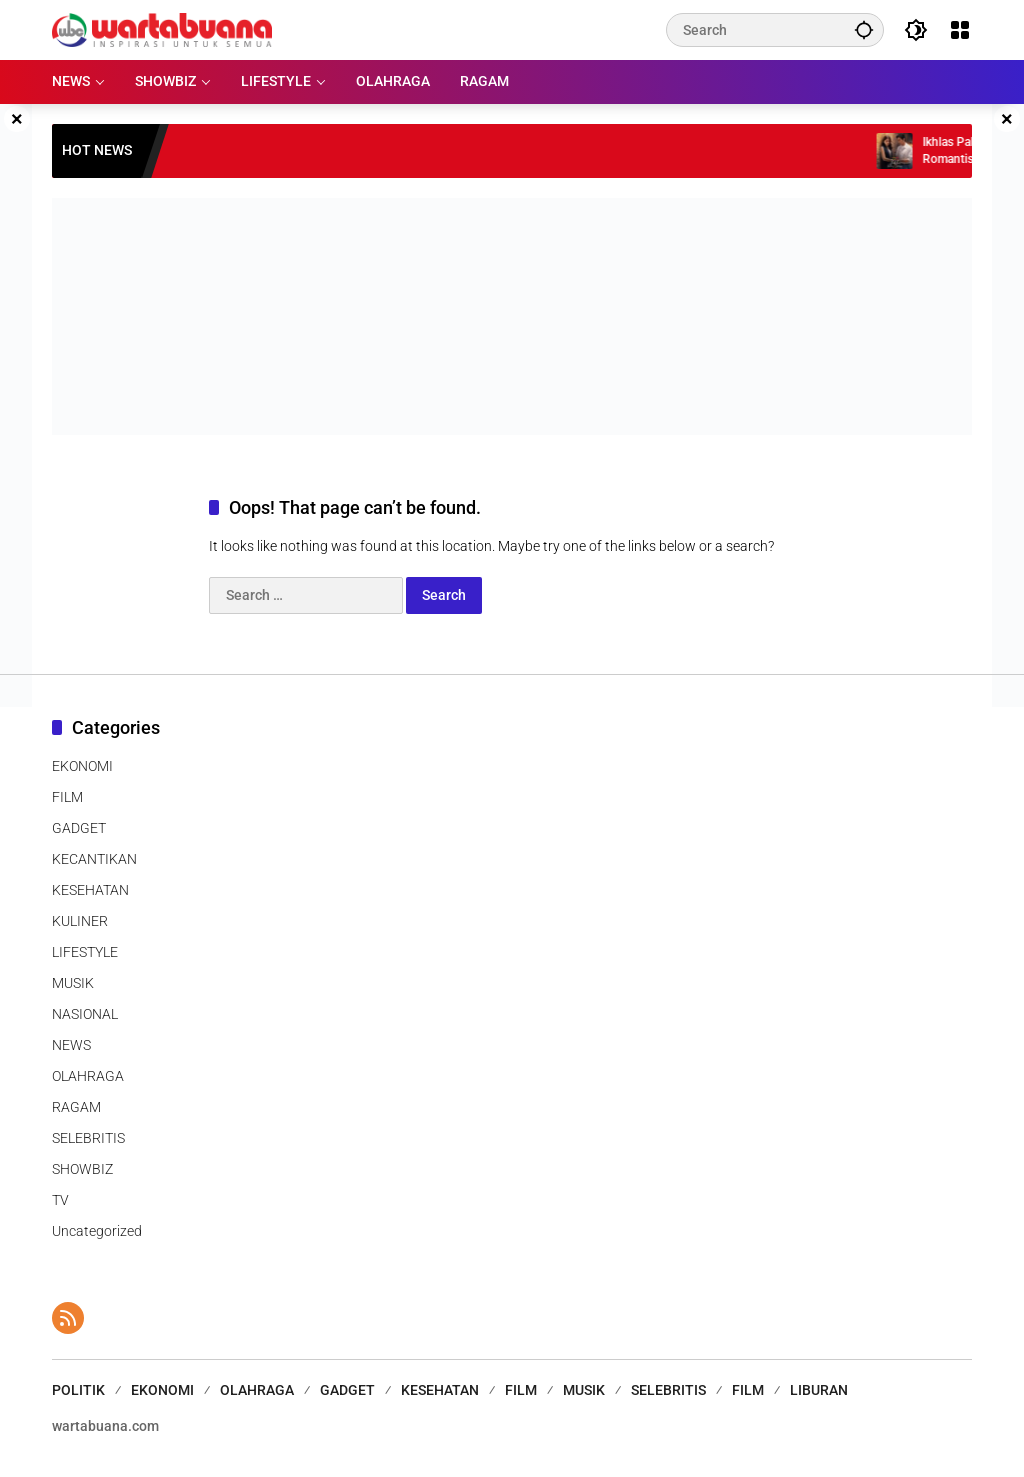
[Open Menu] (960, 30)
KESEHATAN (90, 890)
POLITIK (78, 1390)
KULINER (80, 921)
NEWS (71, 1045)
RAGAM (76, 1107)
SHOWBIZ (82, 1169)
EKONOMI (82, 766)
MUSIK (73, 983)
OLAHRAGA (88, 1076)
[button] (864, 29)
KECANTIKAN (94, 859)
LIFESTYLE (85, 952)
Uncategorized (97, 1231)
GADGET (79, 828)
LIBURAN (819, 1390)
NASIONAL (85, 1014)
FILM (67, 797)
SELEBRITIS (88, 1138)
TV (60, 1200)
